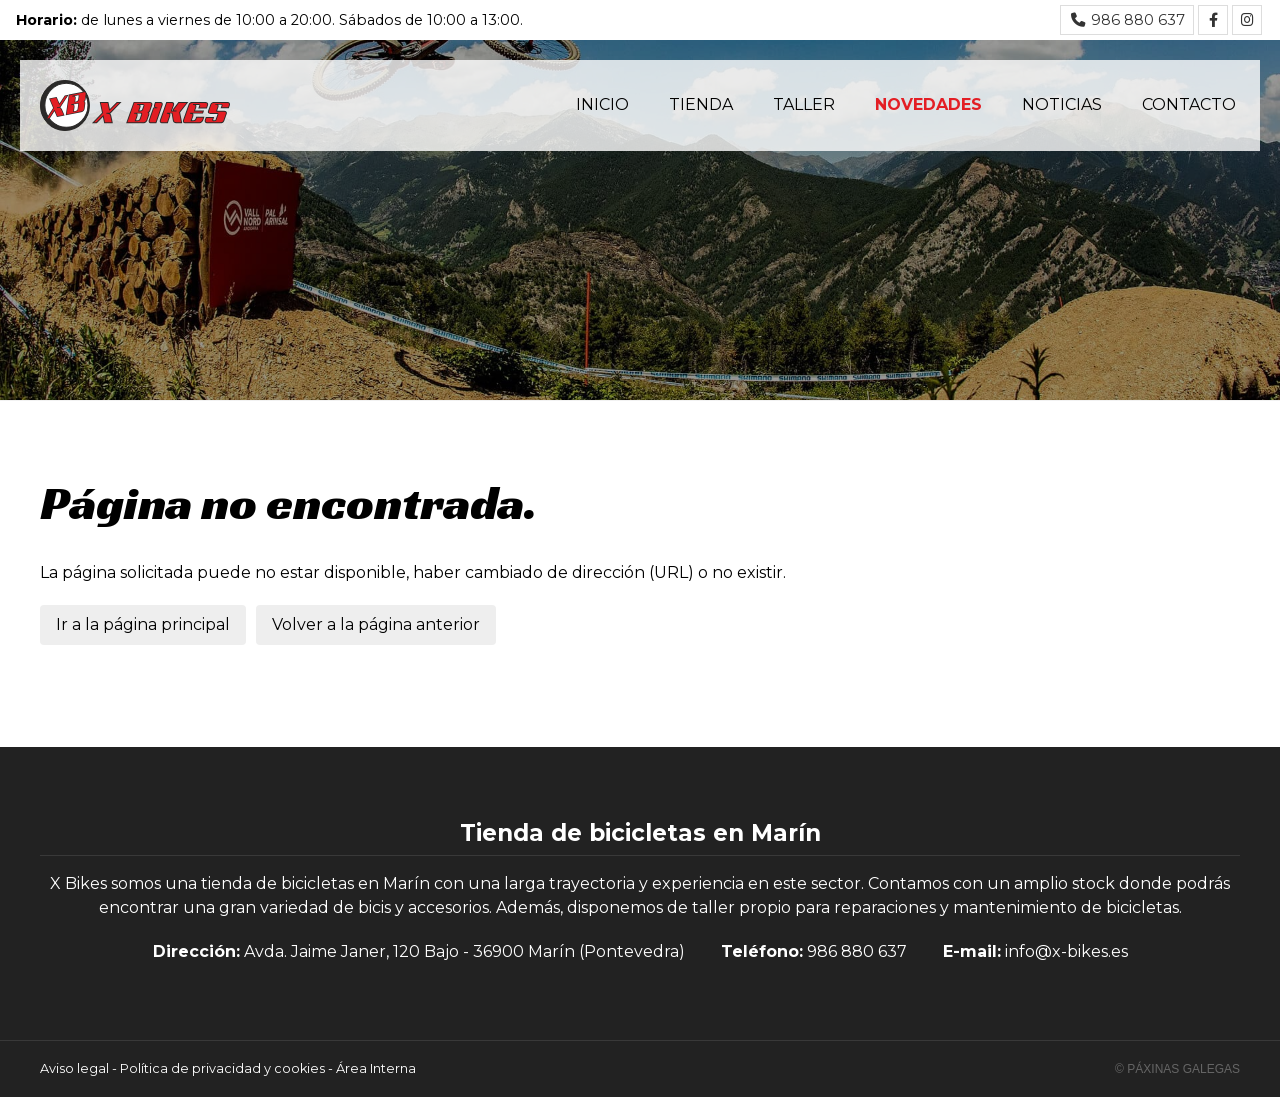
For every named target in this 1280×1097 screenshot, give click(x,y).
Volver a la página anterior (376, 624)
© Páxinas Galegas (1177, 1069)
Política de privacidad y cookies (222, 1068)
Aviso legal (74, 1068)
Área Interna (376, 1068)
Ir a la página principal (143, 624)
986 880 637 (857, 951)
